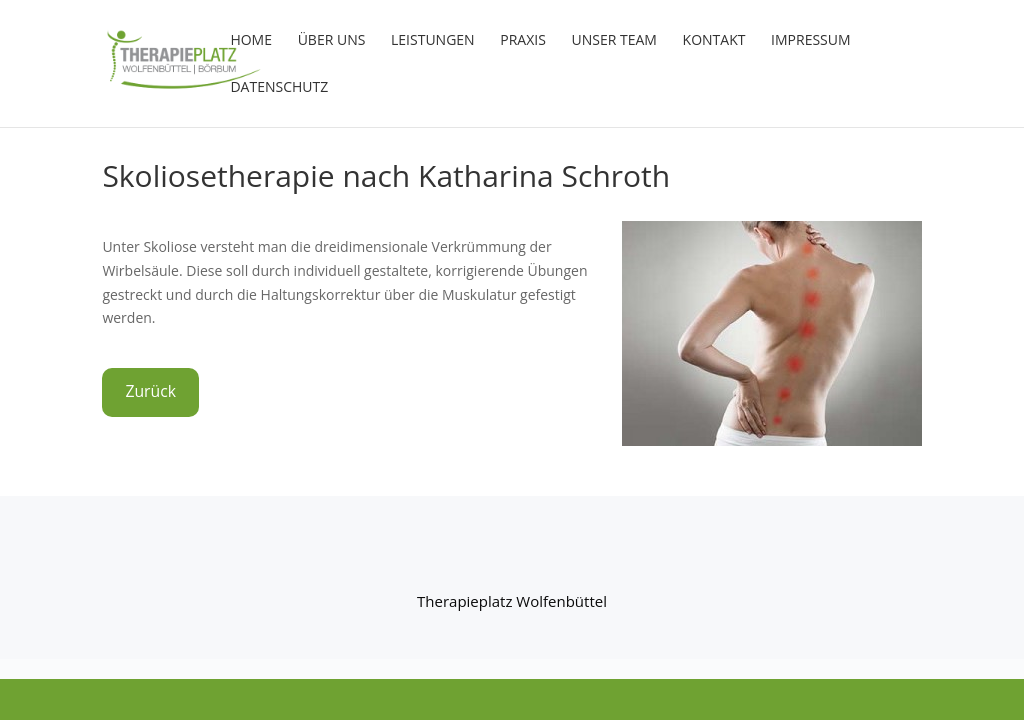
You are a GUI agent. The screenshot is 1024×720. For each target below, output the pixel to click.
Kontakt (714, 41)
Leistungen (433, 41)
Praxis (523, 41)
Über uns (332, 41)
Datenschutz (279, 88)
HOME (251, 41)
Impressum (811, 41)
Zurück (150, 391)
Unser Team (614, 41)
